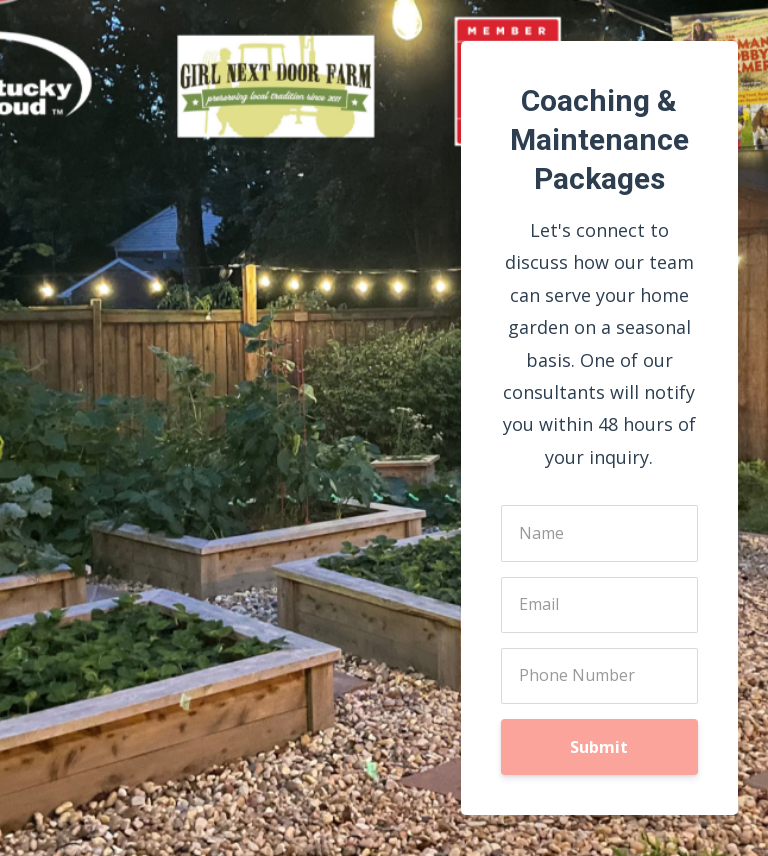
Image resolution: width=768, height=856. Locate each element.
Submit (599, 747)
